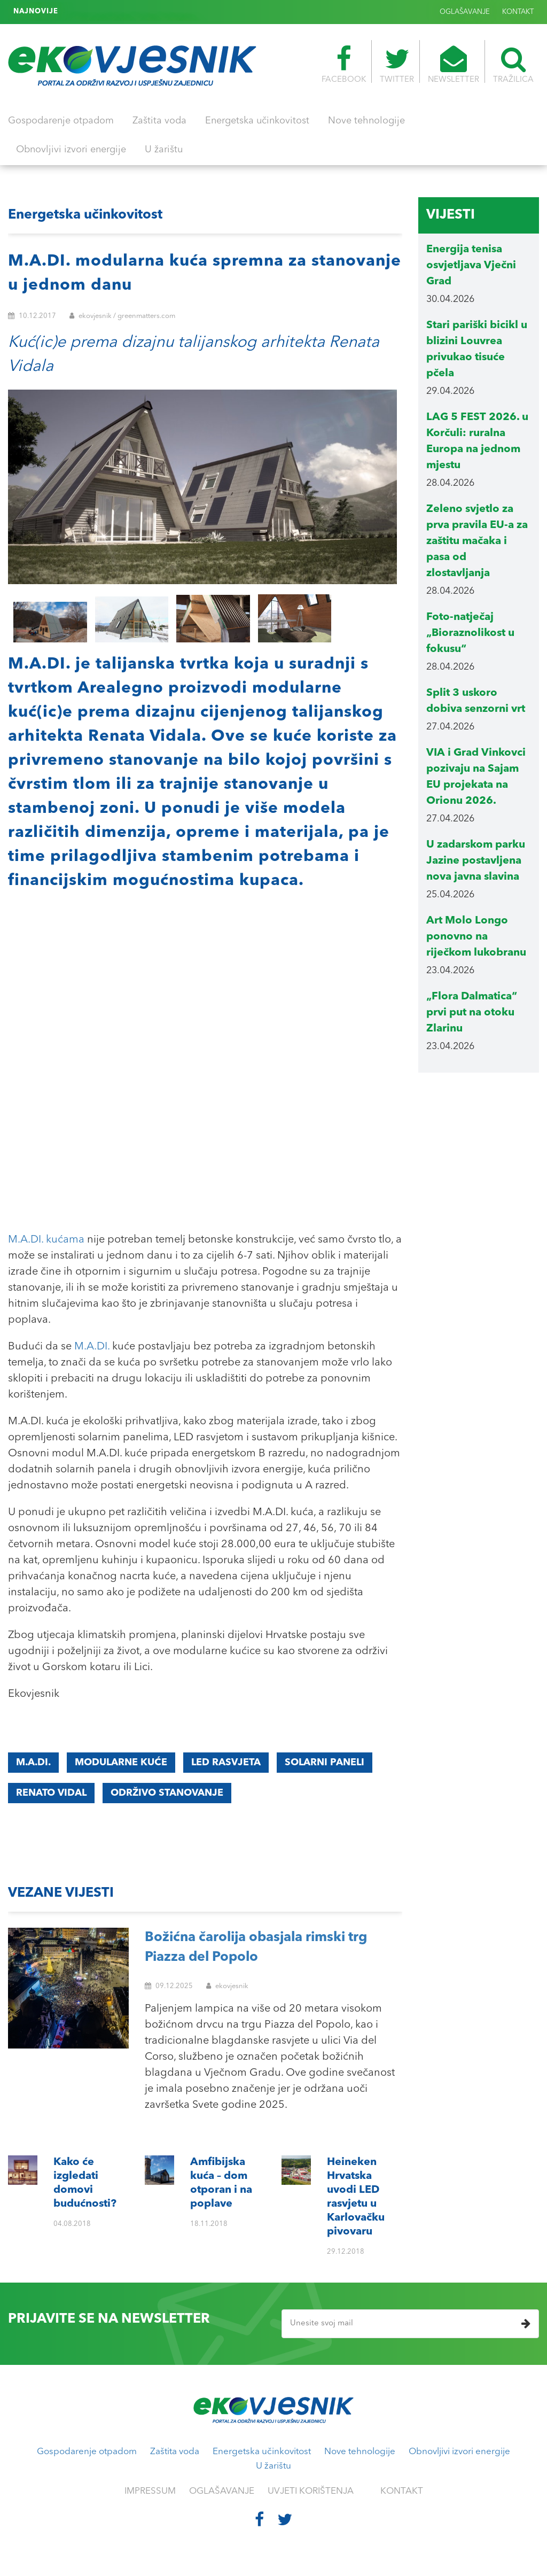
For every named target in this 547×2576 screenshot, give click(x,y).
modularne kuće (121, 1762)
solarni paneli (324, 1762)
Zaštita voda (159, 121)
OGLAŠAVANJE (465, 12)
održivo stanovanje (167, 1793)
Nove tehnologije (366, 121)
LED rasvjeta (226, 1762)
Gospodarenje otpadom (61, 121)
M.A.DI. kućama (46, 1240)
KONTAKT (518, 12)
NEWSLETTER (453, 64)
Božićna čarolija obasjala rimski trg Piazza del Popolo (256, 1948)
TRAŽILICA (513, 64)
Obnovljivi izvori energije (71, 149)
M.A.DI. (92, 1346)
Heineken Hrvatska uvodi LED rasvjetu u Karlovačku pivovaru (171, 11)
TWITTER (397, 64)
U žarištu (164, 149)
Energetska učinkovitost (257, 121)
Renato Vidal (51, 1793)
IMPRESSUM (150, 2491)
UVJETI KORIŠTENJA (311, 2491)
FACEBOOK (344, 64)
